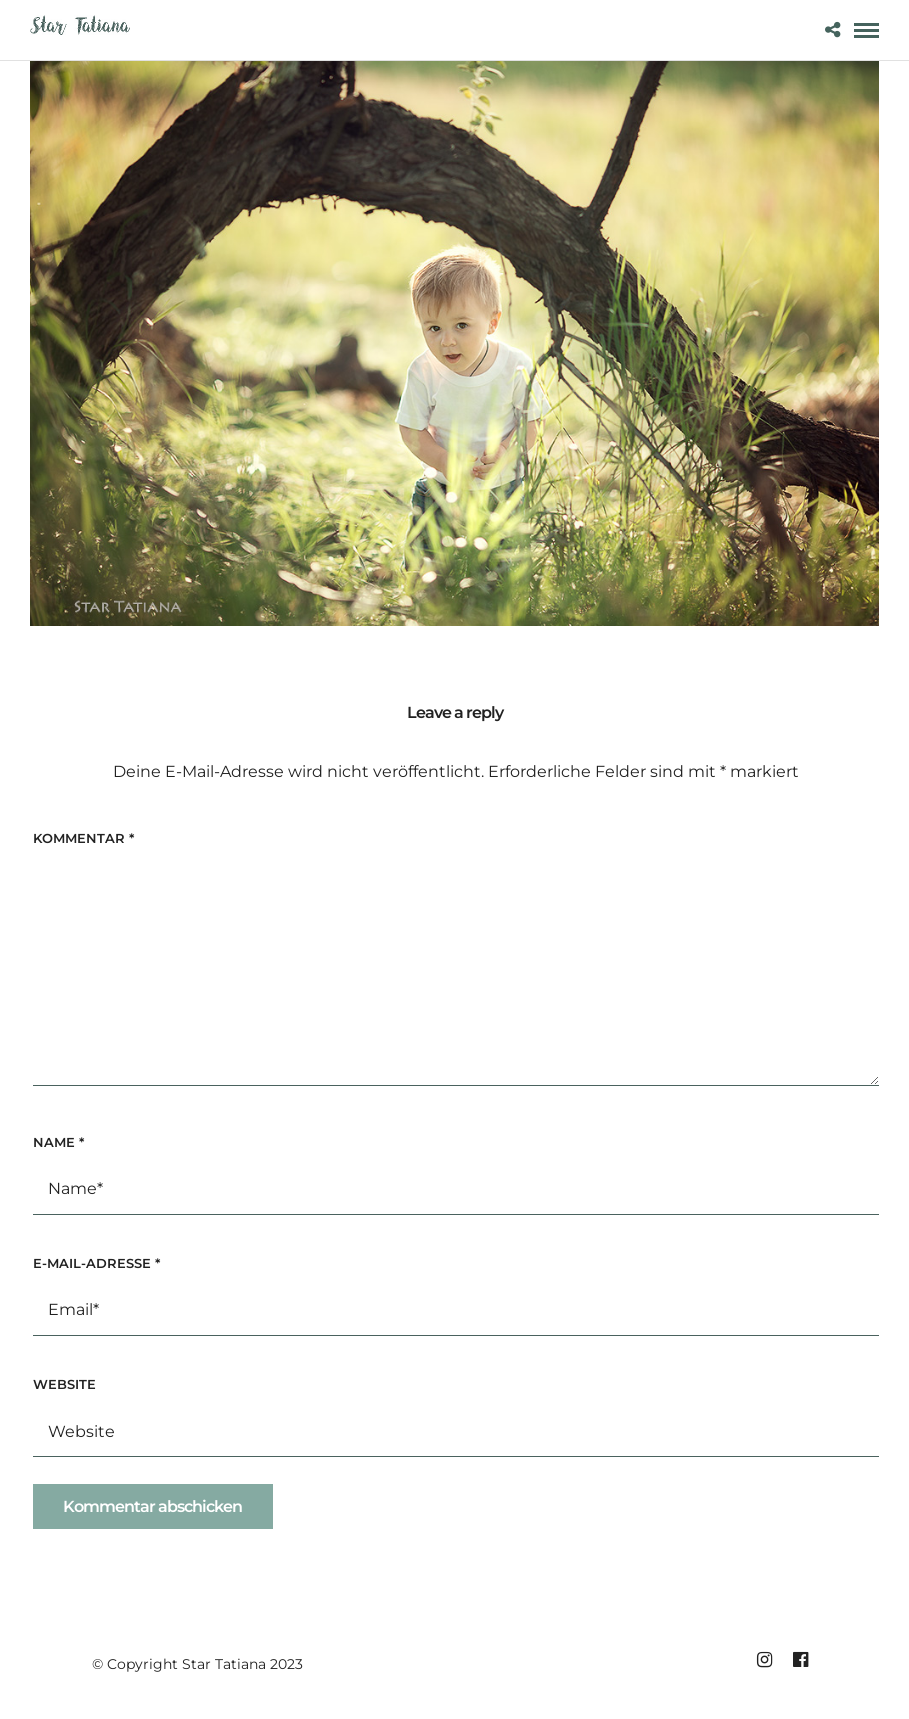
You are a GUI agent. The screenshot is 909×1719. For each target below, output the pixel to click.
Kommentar (83, 838)
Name (58, 1142)
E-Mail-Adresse (96, 1263)
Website (64, 1384)
